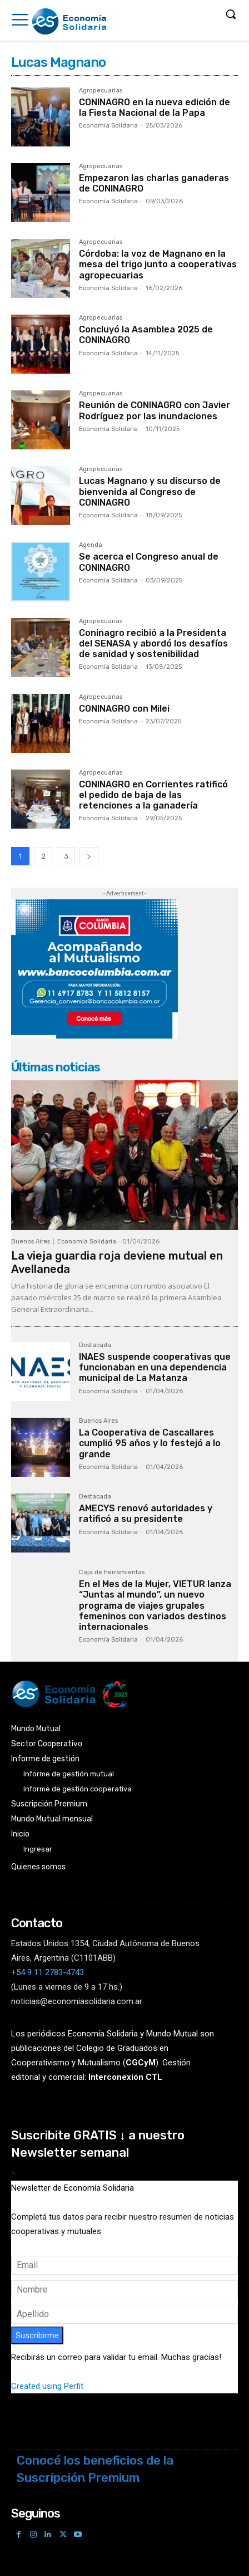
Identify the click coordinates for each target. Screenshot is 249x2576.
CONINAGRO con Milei (124, 708)
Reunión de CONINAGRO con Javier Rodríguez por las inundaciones (154, 410)
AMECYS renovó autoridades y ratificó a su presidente (145, 1513)
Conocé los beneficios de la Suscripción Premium (95, 2469)
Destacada (95, 1345)
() (140, 2063)
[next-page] (88, 856)
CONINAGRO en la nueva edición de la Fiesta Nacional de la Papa (154, 107)
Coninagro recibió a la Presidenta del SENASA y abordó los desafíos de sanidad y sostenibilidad (153, 643)
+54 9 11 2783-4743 (47, 1972)
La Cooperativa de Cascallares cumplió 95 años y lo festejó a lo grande (150, 1443)
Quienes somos (38, 1866)
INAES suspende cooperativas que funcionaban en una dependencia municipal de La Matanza (155, 1367)
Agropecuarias (100, 90)
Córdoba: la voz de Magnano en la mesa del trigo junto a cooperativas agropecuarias (158, 264)
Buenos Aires (30, 1241)
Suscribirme (37, 2335)
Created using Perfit (47, 2386)
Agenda (90, 545)
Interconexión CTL (125, 2077)
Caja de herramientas (112, 1572)
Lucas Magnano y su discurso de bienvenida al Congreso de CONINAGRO (150, 491)
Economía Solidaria (108, 125)
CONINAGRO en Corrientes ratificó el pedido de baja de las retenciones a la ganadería (153, 795)
